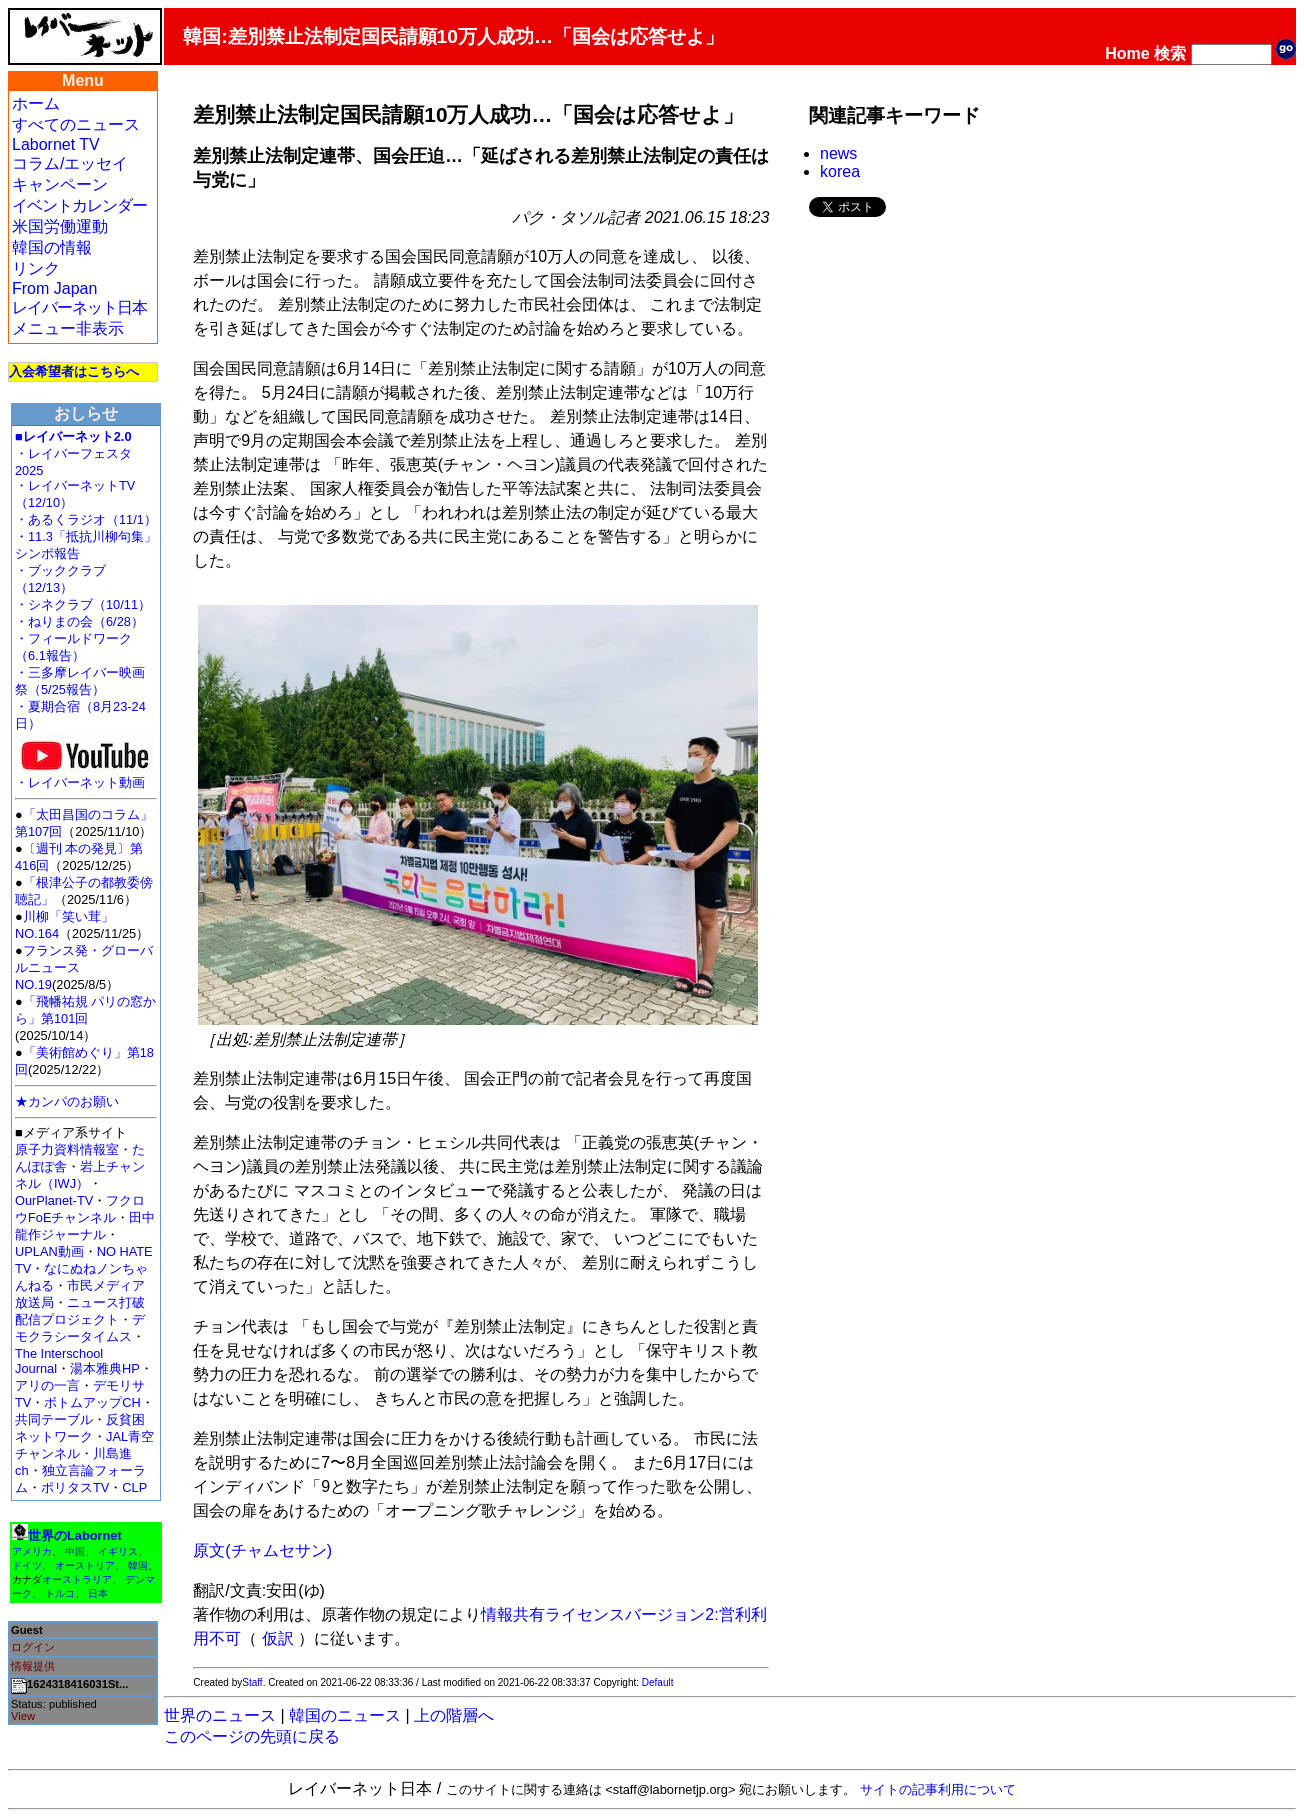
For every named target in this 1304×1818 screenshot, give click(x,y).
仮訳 (278, 1638)
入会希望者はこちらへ (74, 371)
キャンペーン (60, 184)
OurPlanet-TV (54, 1200)
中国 (75, 1551)
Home (1127, 53)
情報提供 (33, 1666)
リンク (36, 268)
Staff (252, 1682)
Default (658, 1682)
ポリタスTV (75, 1487)
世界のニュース (220, 1715)
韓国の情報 (52, 247)
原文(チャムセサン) (262, 1550)
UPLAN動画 (49, 1251)
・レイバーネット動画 (85, 776)
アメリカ (32, 1551)
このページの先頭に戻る (252, 1736)
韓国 (138, 1565)
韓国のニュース (345, 1715)
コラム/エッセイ (70, 163)
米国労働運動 (60, 226)
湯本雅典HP (105, 1368)
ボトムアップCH (92, 1402)
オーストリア (85, 1565)
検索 (1170, 53)
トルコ (60, 1593)
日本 (98, 1593)
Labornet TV (56, 144)
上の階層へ (454, 1715)
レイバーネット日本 (79, 307)
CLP (134, 1487)
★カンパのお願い (67, 1101)
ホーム (36, 103)
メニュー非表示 (68, 328)
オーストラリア (77, 1579)
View (23, 1716)
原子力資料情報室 (67, 1149)
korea (840, 171)
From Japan (54, 288)
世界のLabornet (75, 1535)
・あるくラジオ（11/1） (86, 519)
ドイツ (27, 1565)
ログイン (33, 1647)
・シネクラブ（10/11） (83, 604)
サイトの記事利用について (938, 1789)
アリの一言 (47, 1385)
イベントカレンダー (79, 205)
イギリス (118, 1551)
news (838, 153)
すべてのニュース (76, 124)
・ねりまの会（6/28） (79, 621)
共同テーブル (54, 1419)
